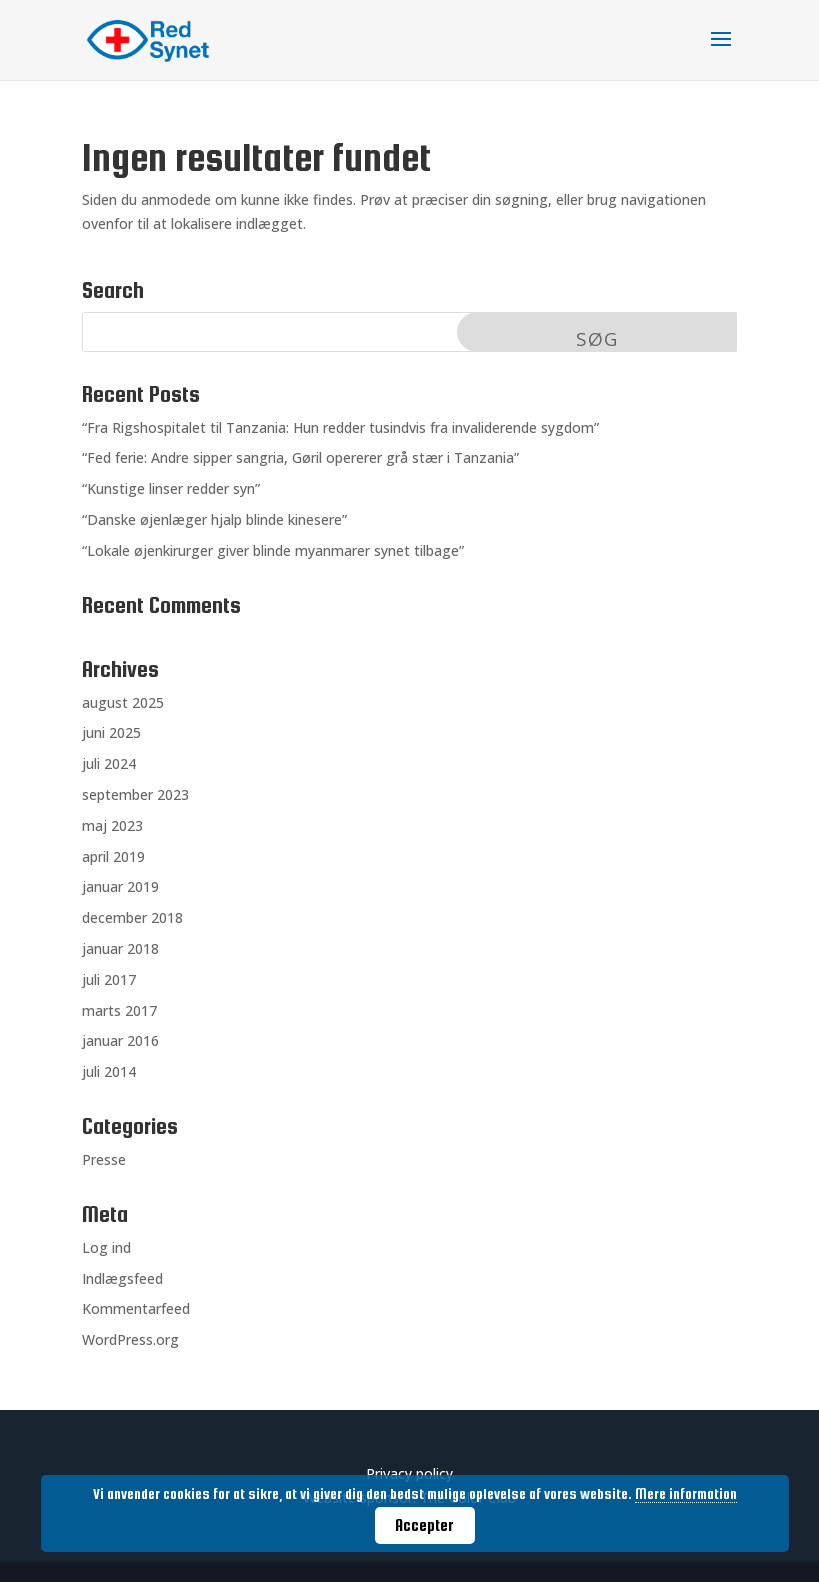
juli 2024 (109, 763)
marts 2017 (119, 1010)
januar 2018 (120, 948)
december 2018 (132, 917)
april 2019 (113, 856)
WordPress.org (130, 1339)
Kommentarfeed (136, 1308)
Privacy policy (409, 1473)
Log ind (106, 1247)
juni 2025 (111, 732)
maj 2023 (112, 825)
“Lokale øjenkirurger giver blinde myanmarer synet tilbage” (273, 550)
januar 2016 (120, 1040)
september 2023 (135, 794)
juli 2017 (109, 979)
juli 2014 (109, 1071)
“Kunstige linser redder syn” (171, 488)
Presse (104, 1159)
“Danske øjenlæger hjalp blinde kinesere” (214, 519)
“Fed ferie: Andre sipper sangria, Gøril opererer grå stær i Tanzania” (300, 457)
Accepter (424, 1525)
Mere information (686, 1494)
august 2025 (123, 702)
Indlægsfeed (122, 1278)
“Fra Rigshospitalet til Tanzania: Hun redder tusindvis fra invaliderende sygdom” (340, 427)
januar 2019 (120, 886)
